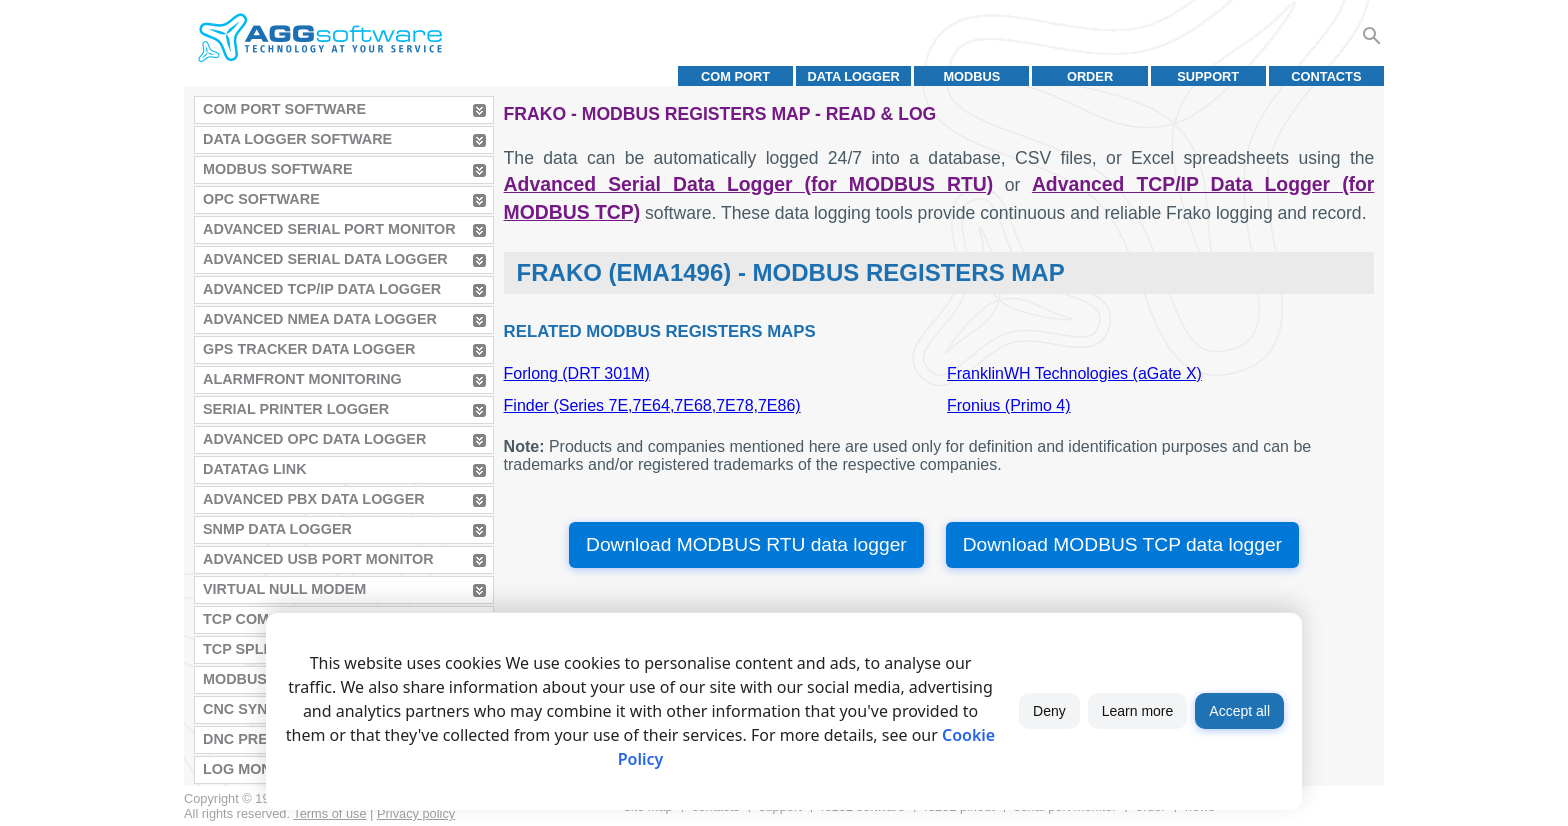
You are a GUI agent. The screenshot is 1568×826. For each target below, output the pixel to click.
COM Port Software (284, 109)
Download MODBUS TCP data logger (1122, 544)
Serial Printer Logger (296, 409)
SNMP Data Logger (277, 529)
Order (1090, 76)
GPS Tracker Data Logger (309, 349)
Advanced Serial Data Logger (325, 259)
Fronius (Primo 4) (1009, 405)
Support (1208, 76)
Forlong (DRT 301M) (577, 373)
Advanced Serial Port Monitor (329, 229)
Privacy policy (416, 813)
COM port (735, 76)
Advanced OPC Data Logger (314, 439)
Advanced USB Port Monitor (318, 559)
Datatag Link (255, 469)
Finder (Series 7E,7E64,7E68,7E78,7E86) (652, 405)
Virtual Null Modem (284, 589)
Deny (1049, 711)
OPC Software (261, 199)
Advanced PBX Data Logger (314, 499)
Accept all (1239, 711)
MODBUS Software (278, 169)
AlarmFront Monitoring (302, 379)
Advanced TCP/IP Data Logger (322, 289)
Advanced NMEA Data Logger (320, 319)
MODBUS (971, 76)
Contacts (1326, 76)
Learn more (1138, 711)
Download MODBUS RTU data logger (746, 544)
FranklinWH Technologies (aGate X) (1074, 373)
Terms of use (329, 813)
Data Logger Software (297, 139)
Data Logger (854, 76)
